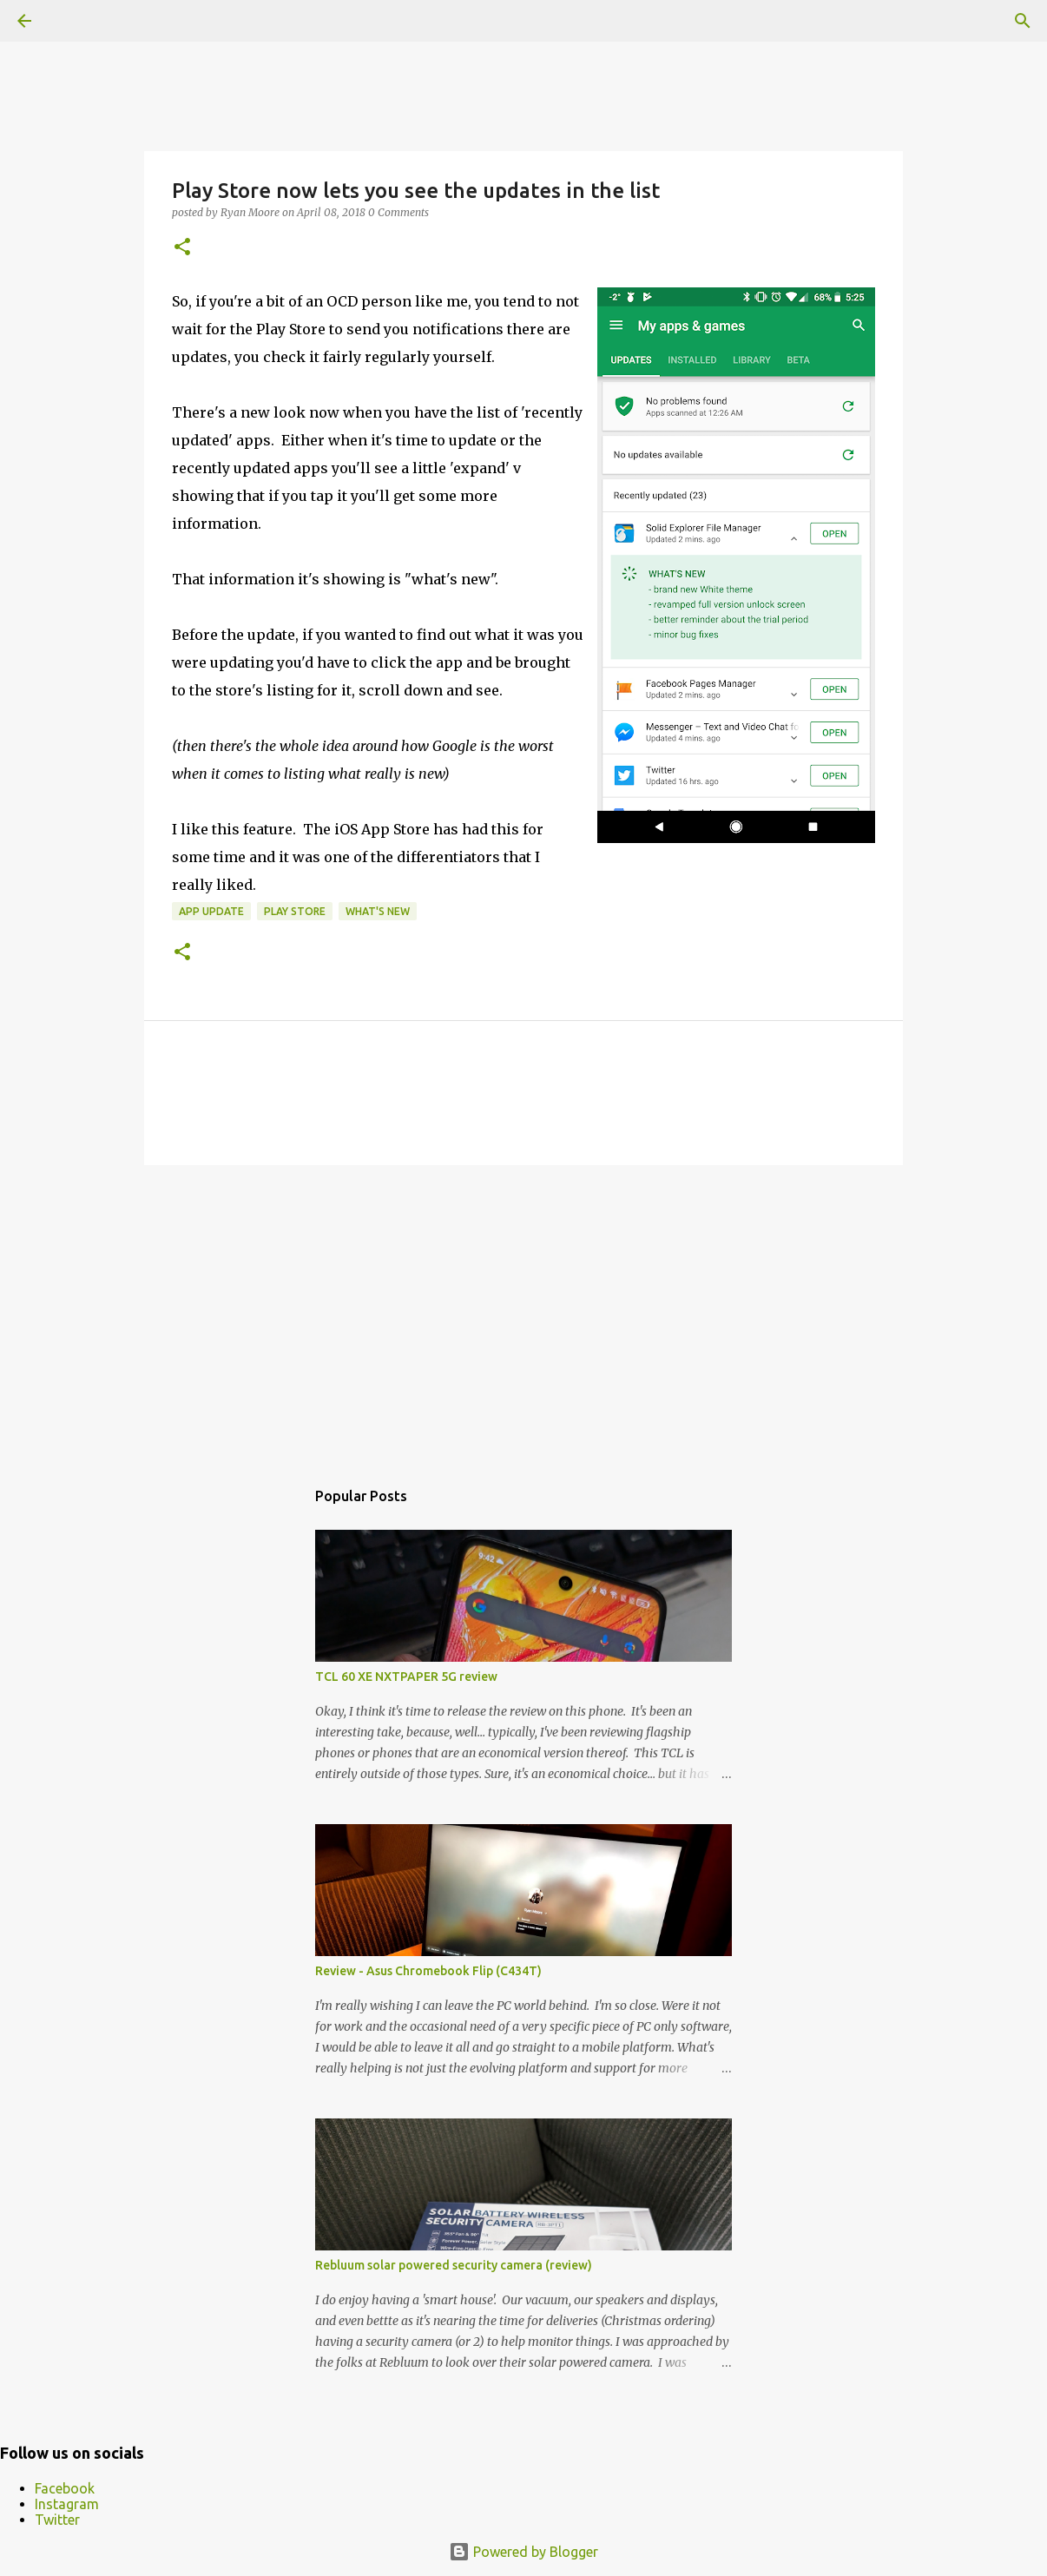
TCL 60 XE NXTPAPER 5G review (406, 1676)
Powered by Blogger (523, 2552)
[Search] (1022, 21)
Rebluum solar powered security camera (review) (453, 2265)
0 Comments (398, 212)
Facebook (65, 2488)
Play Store (295, 911)
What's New (378, 911)
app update (211, 911)
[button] (182, 248)
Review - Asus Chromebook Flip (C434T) (428, 1971)
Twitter (57, 2519)
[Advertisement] (523, 1312)
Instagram (67, 2504)
